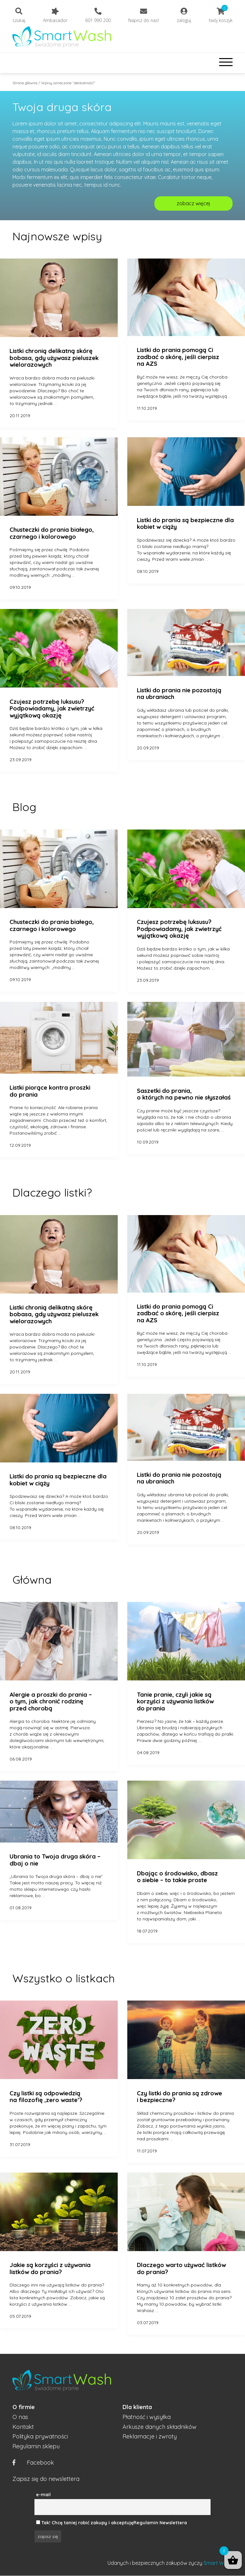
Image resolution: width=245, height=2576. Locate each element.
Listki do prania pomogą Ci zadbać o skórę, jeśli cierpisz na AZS (178, 357)
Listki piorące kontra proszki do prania (50, 1091)
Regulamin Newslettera (160, 2523)
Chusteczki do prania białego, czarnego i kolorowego (52, 533)
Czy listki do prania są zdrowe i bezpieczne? (179, 2097)
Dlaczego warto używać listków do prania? (181, 2268)
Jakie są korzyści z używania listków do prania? (50, 2268)
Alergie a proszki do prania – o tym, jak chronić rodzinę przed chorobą (51, 1701)
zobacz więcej (193, 203)
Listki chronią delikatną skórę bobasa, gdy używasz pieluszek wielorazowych (54, 358)
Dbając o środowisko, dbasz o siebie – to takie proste (177, 1877)
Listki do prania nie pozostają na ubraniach (179, 694)
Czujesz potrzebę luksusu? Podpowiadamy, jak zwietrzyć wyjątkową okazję (52, 708)
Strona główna (24, 82)
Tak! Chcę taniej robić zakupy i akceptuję (87, 2523)
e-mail (43, 2494)
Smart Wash (218, 2563)
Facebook (33, 2463)
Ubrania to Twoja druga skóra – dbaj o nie (55, 1860)
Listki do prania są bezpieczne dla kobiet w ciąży (185, 523)
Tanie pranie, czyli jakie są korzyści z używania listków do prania (175, 1701)
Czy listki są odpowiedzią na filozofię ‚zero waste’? (46, 2097)
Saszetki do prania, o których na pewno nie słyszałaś (184, 1094)
